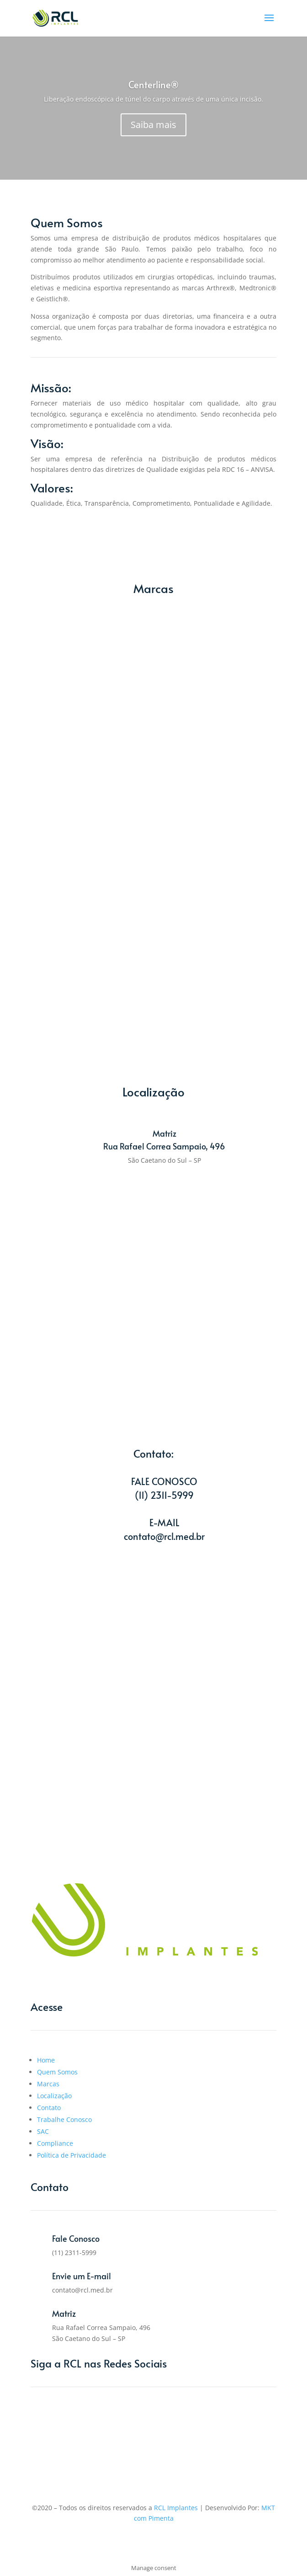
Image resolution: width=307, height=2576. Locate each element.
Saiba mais (153, 124)
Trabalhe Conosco (64, 2119)
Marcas (48, 2083)
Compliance (55, 2143)
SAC (43, 2131)
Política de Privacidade (71, 2155)
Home (46, 2060)
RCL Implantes (176, 2507)
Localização (54, 2095)
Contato (49, 2107)
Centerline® (153, 84)
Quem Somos (57, 2072)
